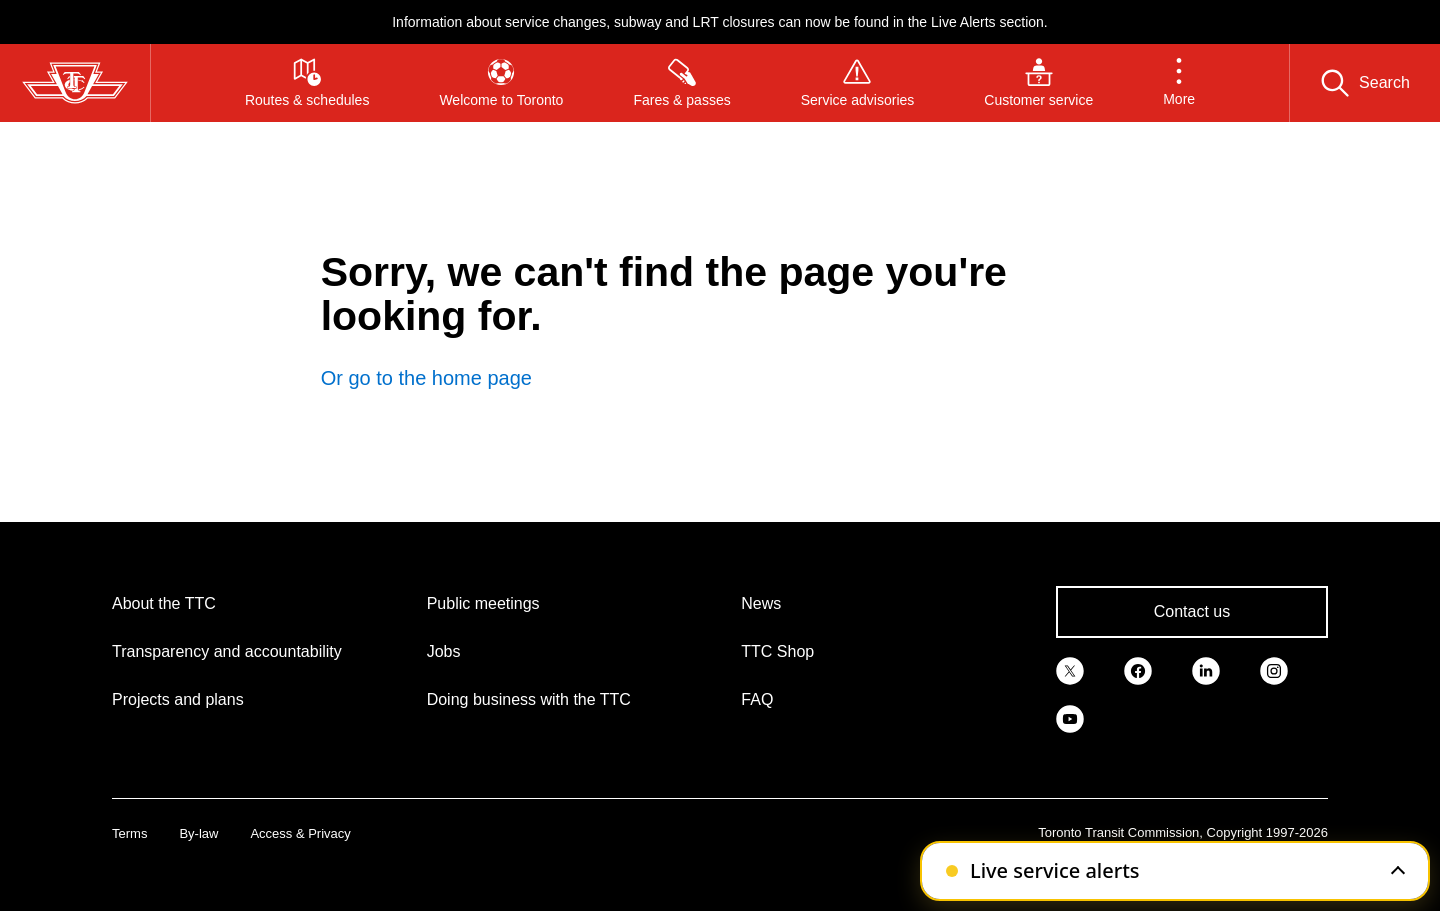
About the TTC (164, 603)
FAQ (757, 699)
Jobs (444, 651)
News (761, 603)
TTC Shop (777, 651)
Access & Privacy (300, 833)
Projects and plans (178, 699)
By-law (198, 833)
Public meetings (483, 603)
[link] (1070, 670)
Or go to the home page (426, 378)
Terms (129, 833)
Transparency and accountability (227, 651)
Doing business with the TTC (529, 699)
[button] (1179, 83)
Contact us (1192, 611)
